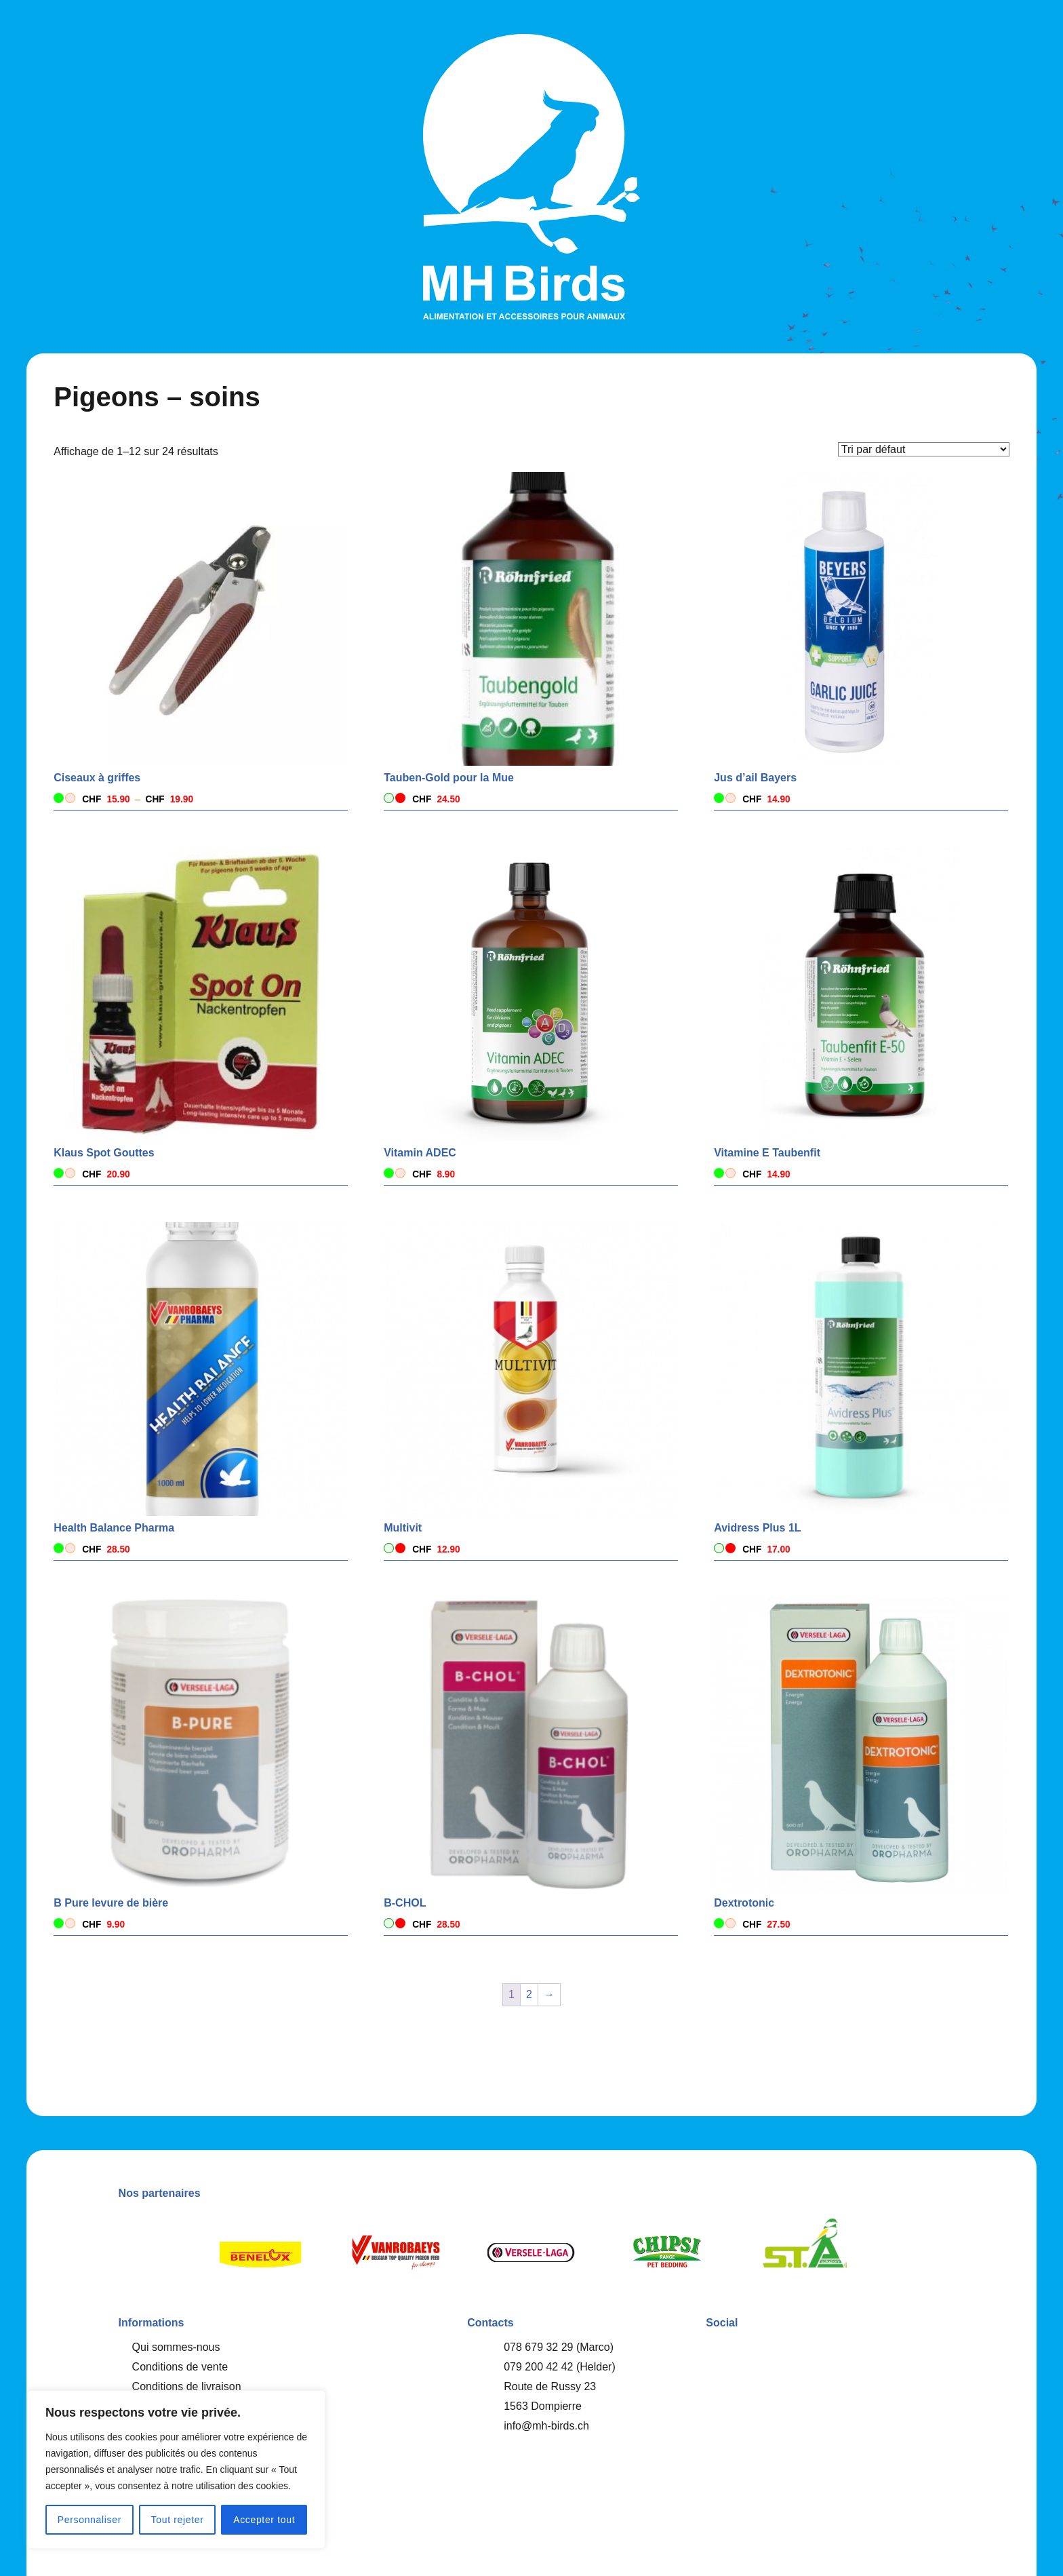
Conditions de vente (180, 2367)
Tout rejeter (177, 2519)
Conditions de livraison (186, 2386)
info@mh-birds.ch (546, 2426)
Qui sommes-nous (176, 2347)
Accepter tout (264, 2519)
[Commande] (923, 449)
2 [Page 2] (529, 1994)
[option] (260, 2252)
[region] (176, 2469)
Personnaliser (89, 2519)
